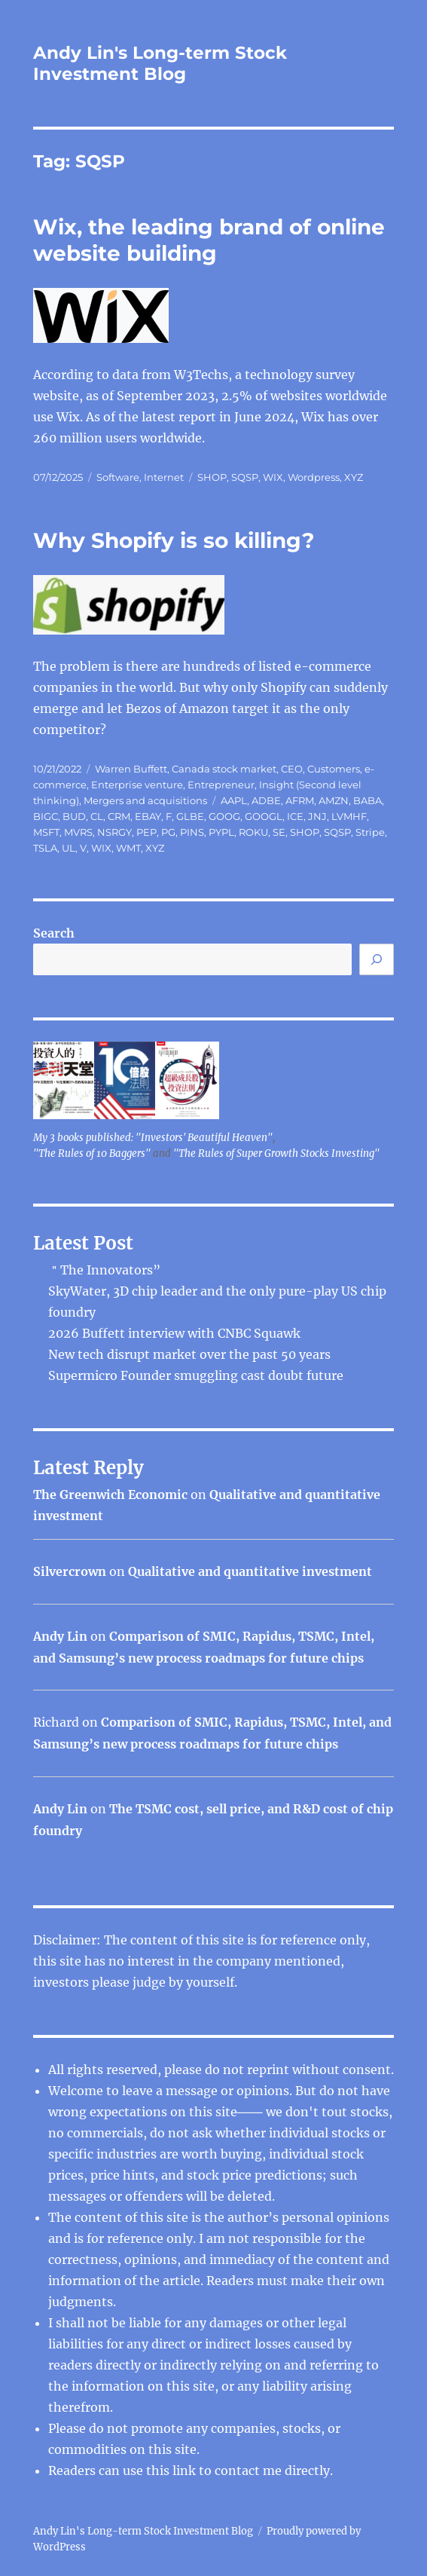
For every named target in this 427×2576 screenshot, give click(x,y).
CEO (292, 769)
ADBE (266, 800)
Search (54, 933)
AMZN (334, 800)
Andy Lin (60, 1636)
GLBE (190, 816)
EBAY (148, 816)
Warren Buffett (131, 769)
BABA (367, 800)
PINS (192, 832)
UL (68, 848)
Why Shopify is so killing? (173, 540)
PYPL (221, 832)
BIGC (45, 816)
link (185, 2470)
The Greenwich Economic (110, 1494)
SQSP (244, 477)
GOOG (224, 816)
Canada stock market (224, 769)
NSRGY (114, 832)
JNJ (317, 816)
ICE (295, 816)
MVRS (78, 832)
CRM (119, 816)
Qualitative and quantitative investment (250, 1571)
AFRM (299, 800)
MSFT (46, 832)
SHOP (212, 477)
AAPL (234, 800)
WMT (128, 848)
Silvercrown (69, 1571)
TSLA (45, 848)
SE (279, 832)
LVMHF (349, 816)
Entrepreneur (221, 785)
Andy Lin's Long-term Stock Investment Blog (160, 63)
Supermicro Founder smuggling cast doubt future (195, 1375)
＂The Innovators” (104, 1269)
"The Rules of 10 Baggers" (92, 1153)
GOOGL (263, 816)
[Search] (376, 959)
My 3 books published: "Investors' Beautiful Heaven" (153, 1137)
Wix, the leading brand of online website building (209, 240)
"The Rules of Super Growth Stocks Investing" (276, 1153)
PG (168, 832)
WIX (273, 477)
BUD (74, 816)
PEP (146, 832)
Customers (333, 769)
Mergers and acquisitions (145, 800)
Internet (164, 477)
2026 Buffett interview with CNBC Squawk (174, 1333)
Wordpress (314, 477)
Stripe (370, 832)
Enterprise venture (137, 785)
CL (96, 816)
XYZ (353, 477)
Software (117, 477)
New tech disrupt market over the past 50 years (189, 1354)
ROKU (253, 832)
